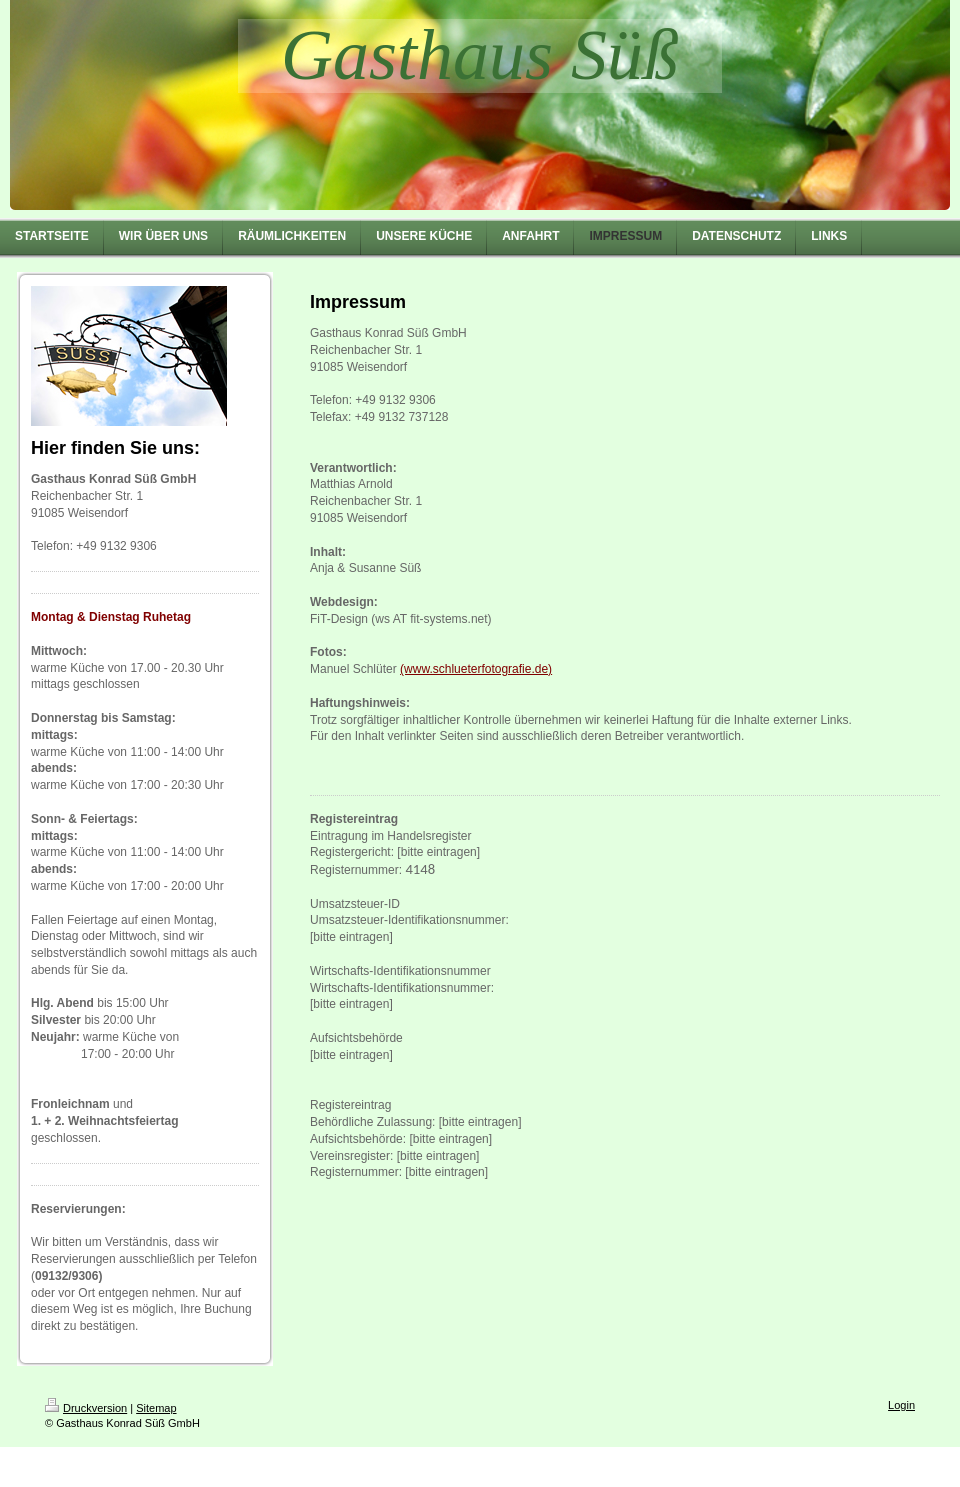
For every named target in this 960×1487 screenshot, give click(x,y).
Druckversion (86, 1408)
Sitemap (156, 1408)
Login (901, 1405)
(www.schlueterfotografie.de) (476, 669)
